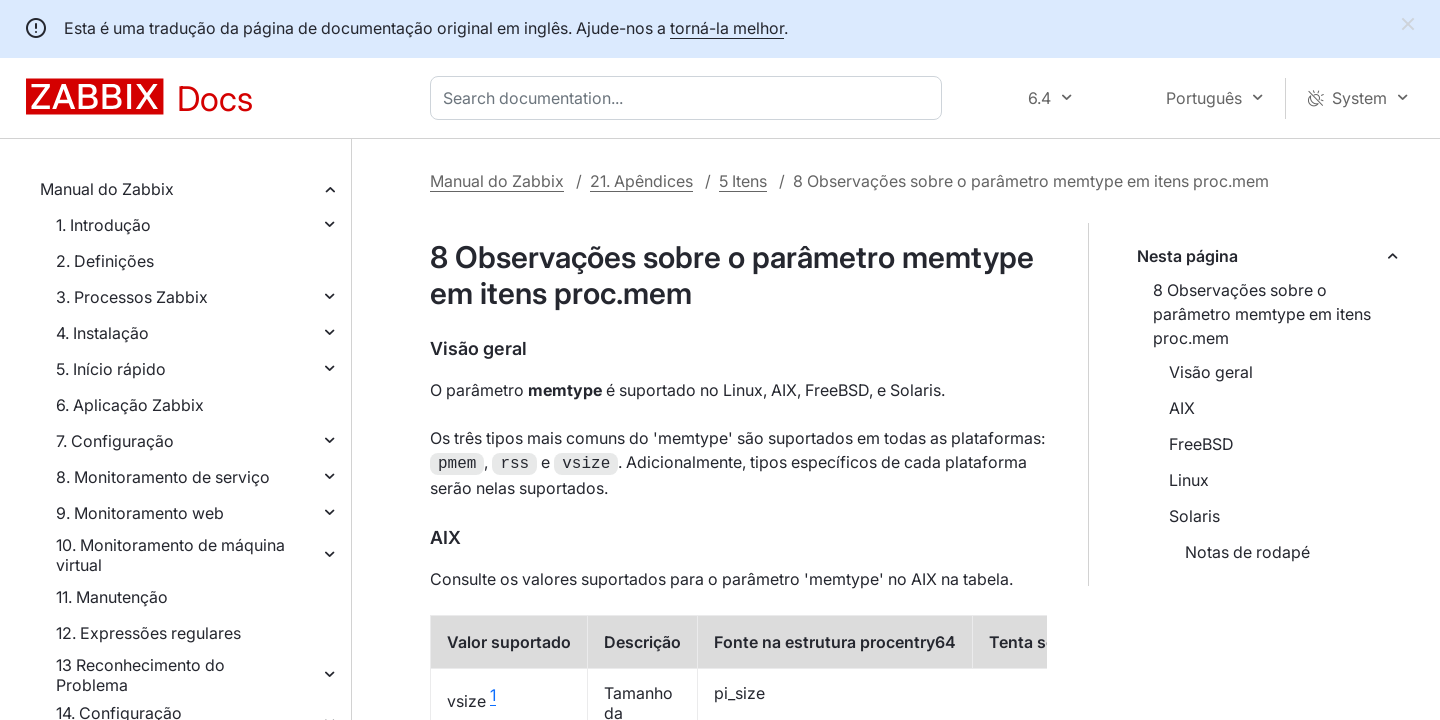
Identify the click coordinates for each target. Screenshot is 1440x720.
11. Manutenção (112, 597)
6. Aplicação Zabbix (130, 405)
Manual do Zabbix (107, 189)
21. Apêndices (641, 181)
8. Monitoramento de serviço (163, 477)
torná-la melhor (727, 28)
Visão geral (1211, 372)
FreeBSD (1201, 444)
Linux (1189, 480)
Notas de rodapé (1247, 552)
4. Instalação (102, 333)
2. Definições (105, 261)
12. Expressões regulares (148, 633)
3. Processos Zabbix (132, 297)
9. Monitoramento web (140, 513)
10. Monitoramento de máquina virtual (170, 555)
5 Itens (743, 181)
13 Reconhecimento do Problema (140, 675)
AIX (1182, 408)
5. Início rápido (111, 369)
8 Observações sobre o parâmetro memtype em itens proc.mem (1262, 314)
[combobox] (690, 98)
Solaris (1194, 516)
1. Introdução (103, 225)
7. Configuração (115, 441)
